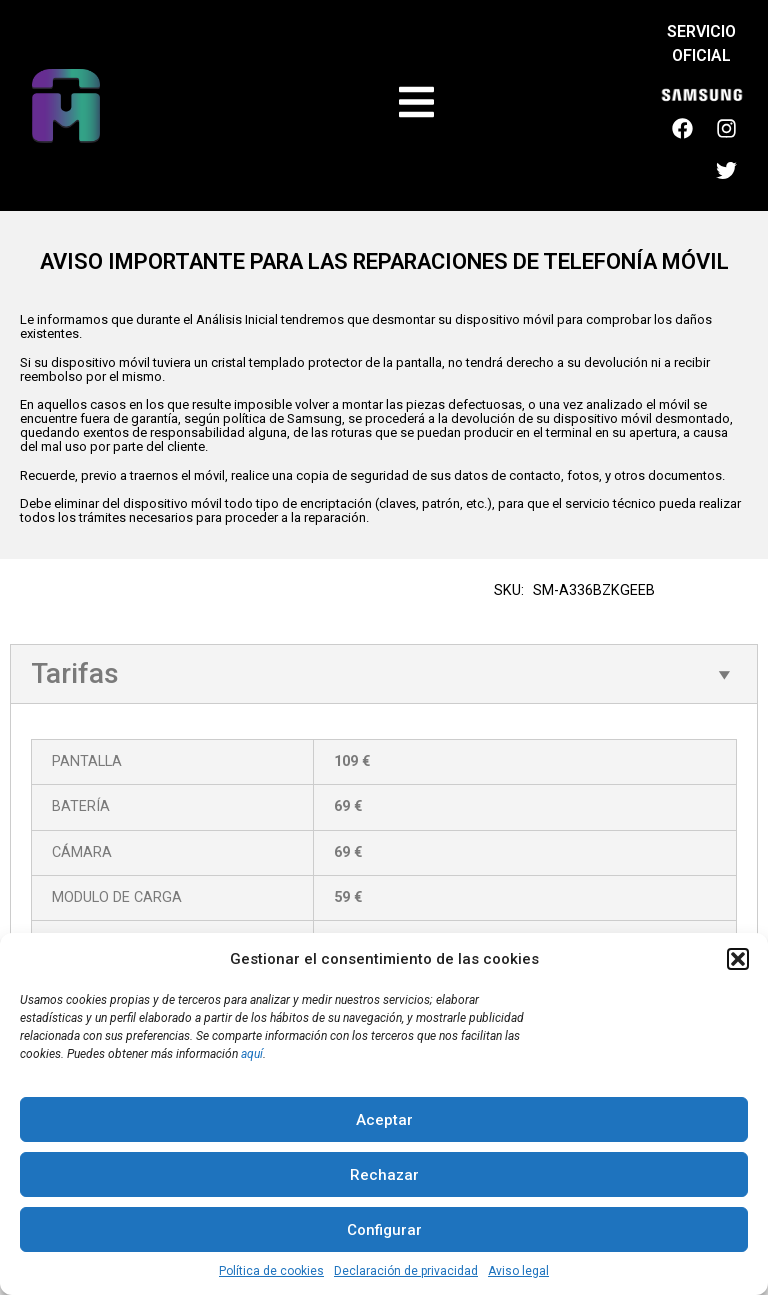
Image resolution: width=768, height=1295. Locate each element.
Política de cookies (271, 1271)
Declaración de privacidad (406, 1271)
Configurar (384, 1230)
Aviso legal (518, 1271)
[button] (738, 959)
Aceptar (384, 1120)
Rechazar (384, 1175)
